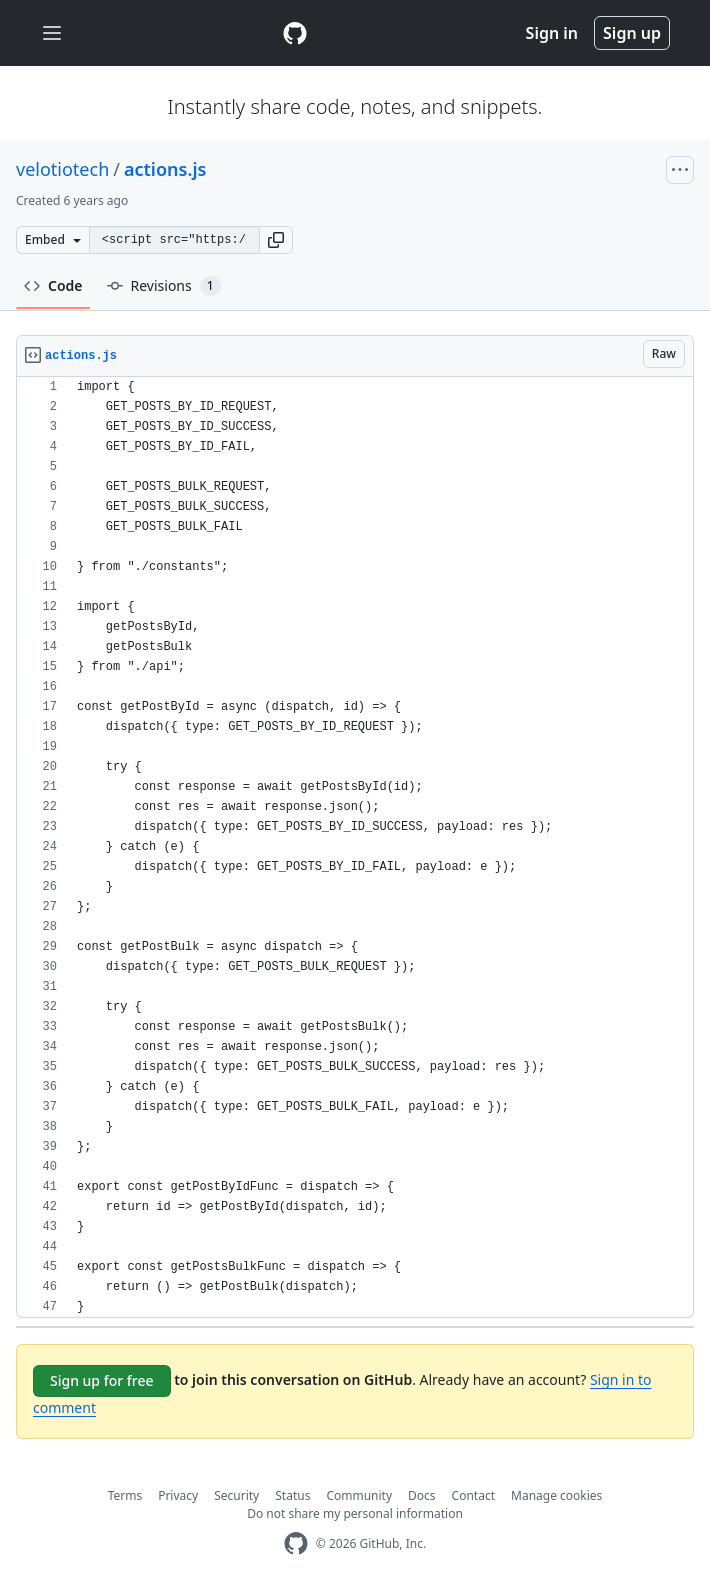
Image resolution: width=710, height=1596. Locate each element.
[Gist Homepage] (295, 33)
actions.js (165, 169)
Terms (125, 1495)
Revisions (164, 286)
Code (53, 285)
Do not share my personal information (355, 1513)
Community (359, 1495)
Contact (473, 1495)
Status (292, 1495)
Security (236, 1495)
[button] (276, 240)
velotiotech (62, 169)
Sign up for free (102, 1380)
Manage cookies (556, 1495)
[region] (355, 847)
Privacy (178, 1495)
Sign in (552, 33)
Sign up (632, 33)
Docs (422, 1495)
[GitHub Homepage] (296, 1543)
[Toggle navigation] (52, 33)
